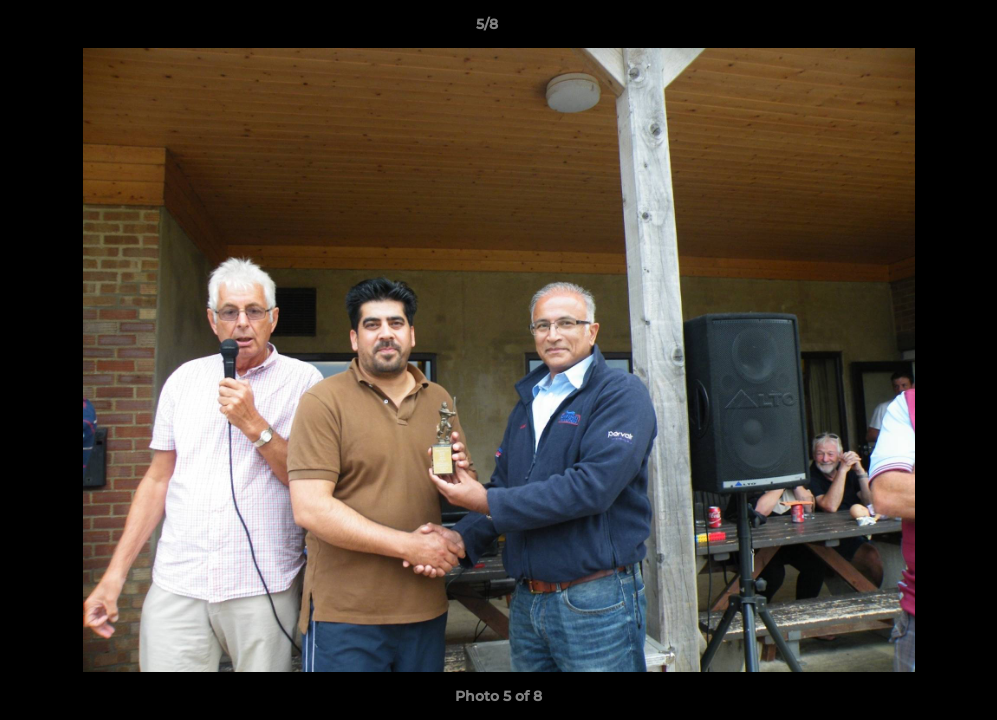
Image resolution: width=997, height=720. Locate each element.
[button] (913, 29)
